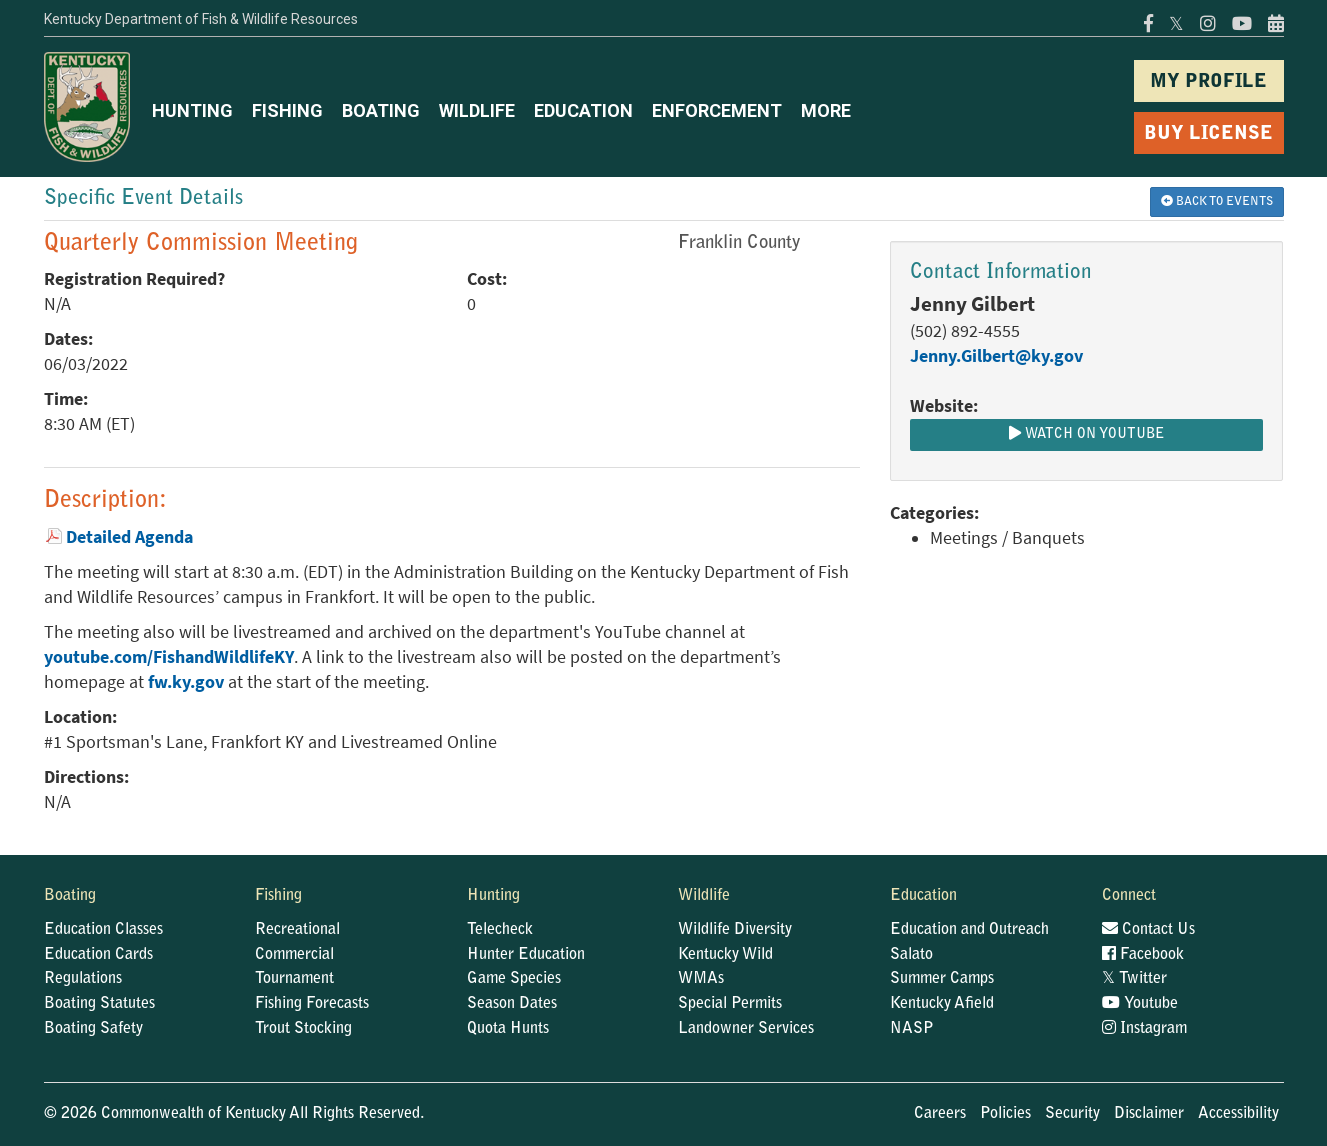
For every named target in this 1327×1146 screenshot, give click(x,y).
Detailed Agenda (129, 537)
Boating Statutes (99, 1004)
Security (1072, 1114)
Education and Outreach (969, 930)
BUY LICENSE (1208, 134)
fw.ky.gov (186, 682)
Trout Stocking (303, 1029)
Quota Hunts (508, 1029)
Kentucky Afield (942, 1004)
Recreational (297, 930)
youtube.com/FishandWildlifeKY (169, 657)
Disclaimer (1149, 1114)
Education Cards (98, 955)
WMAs (701, 979)
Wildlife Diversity (735, 930)
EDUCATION (583, 110)
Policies (1005, 1114)
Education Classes (103, 930)
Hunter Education (526, 955)
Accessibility (1238, 1114)
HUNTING (192, 110)
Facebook (1143, 955)
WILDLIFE (477, 110)
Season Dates (512, 1004)
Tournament (294, 979)
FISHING (287, 110)
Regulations (83, 979)
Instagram (1144, 1029)
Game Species (514, 979)
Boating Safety (93, 1029)
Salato (911, 955)
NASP (912, 1029)
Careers (940, 1114)
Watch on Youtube (1086, 434)
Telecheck (500, 930)
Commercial (294, 955)
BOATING (381, 110)
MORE (826, 110)
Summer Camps (942, 979)
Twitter (1134, 979)
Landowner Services (746, 1029)
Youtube (1140, 1004)
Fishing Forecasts (312, 1004)
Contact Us (1148, 930)
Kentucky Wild (725, 955)
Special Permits (730, 1004)
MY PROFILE (1208, 82)
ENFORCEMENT (717, 110)
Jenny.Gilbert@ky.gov (996, 356)
